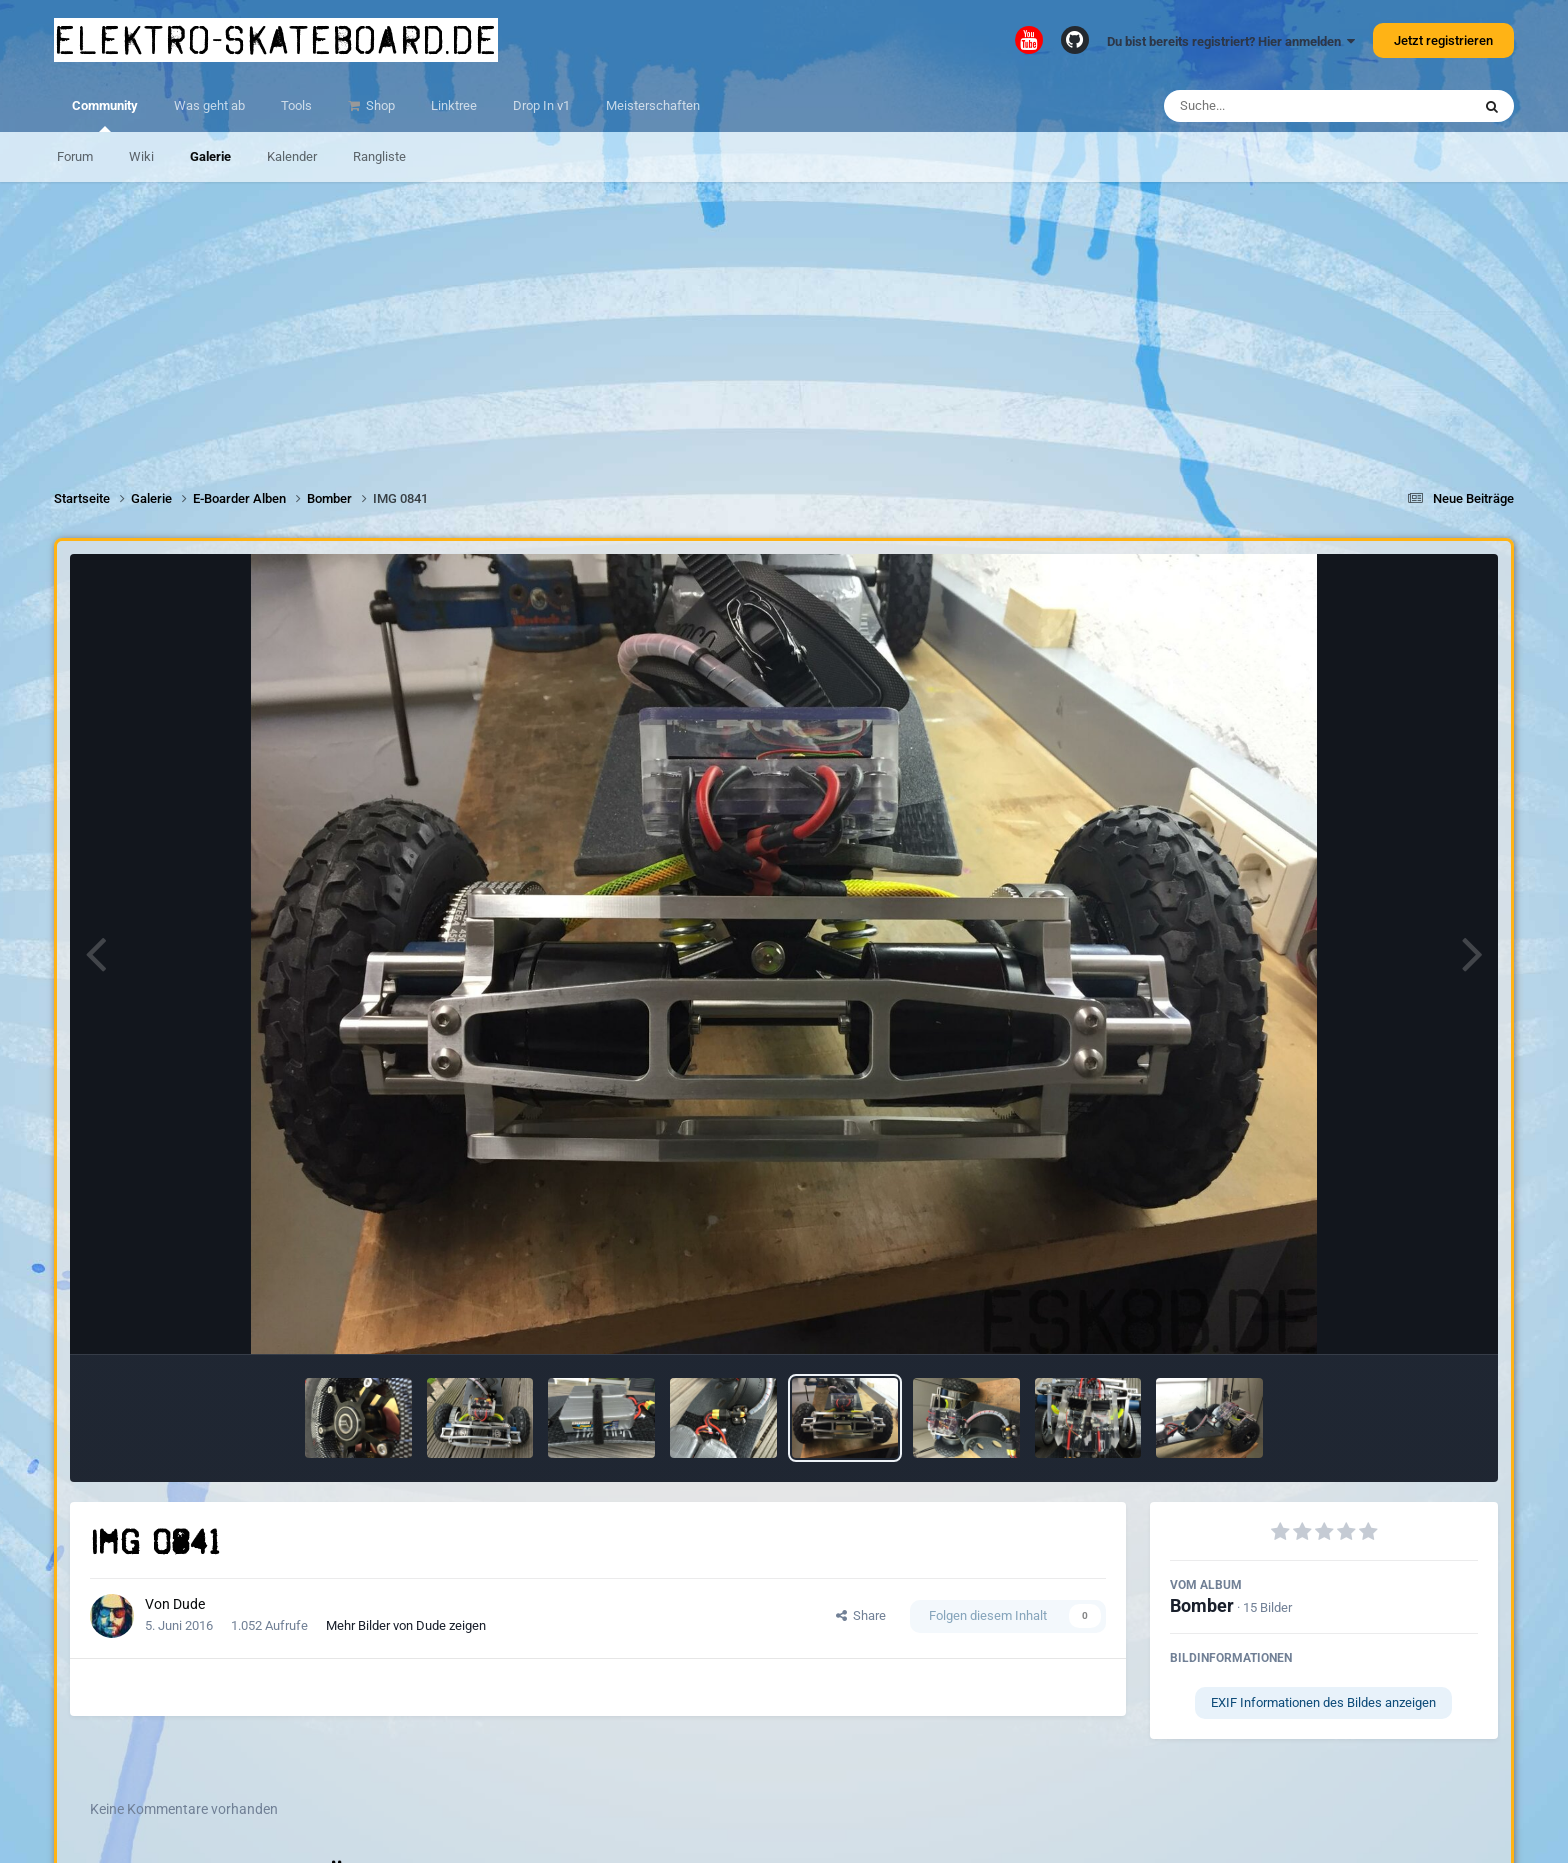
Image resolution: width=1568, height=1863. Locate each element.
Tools (296, 105)
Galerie (210, 156)
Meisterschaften (653, 105)
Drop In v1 (541, 105)
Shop (379, 105)
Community (105, 115)
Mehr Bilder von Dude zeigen (406, 1625)
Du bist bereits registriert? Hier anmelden (1231, 41)
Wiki (141, 156)
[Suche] (1278, 106)
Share (861, 1615)
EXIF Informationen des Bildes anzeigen (1323, 1702)
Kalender (292, 156)
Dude (189, 1604)
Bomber (1202, 1605)
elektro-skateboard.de (276, 40)
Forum (75, 156)
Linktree (454, 105)
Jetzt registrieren (1443, 40)
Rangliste (379, 156)
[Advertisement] (784, 322)
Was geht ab (209, 105)
